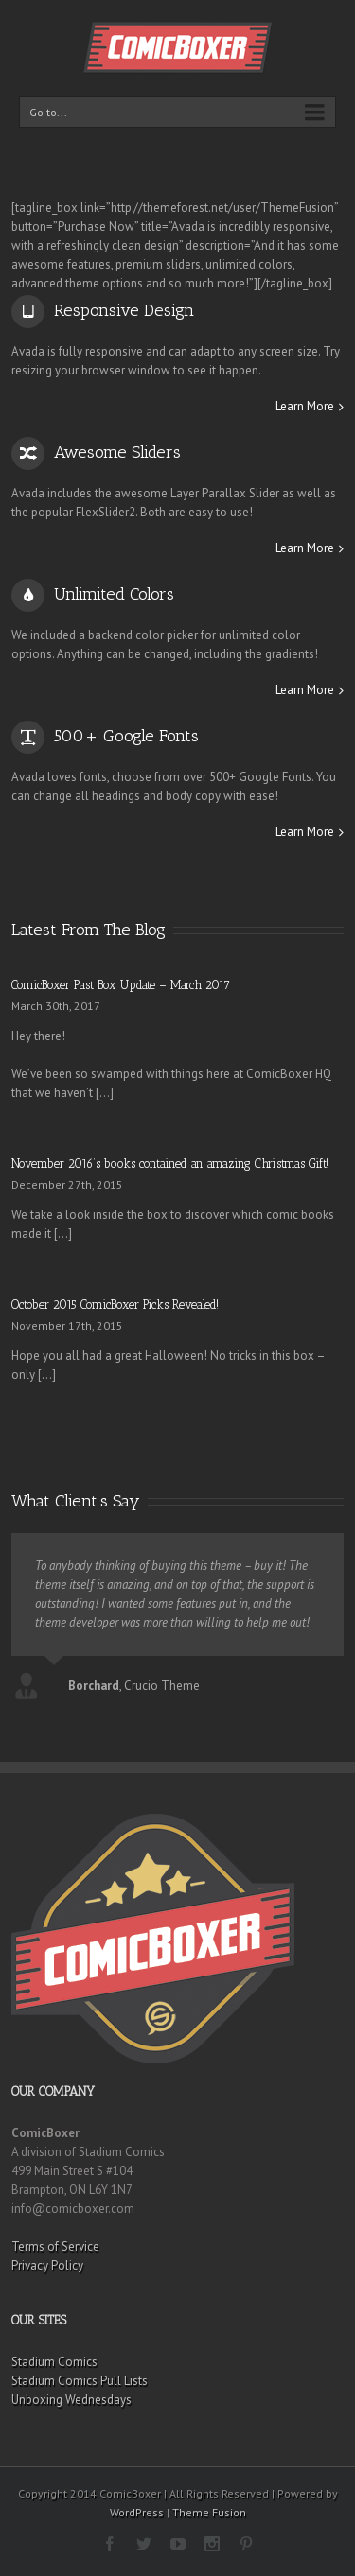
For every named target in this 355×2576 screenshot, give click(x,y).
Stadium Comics (54, 2362)
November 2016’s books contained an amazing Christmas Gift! (169, 1164)
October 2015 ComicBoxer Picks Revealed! (115, 1304)
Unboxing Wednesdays (71, 2400)
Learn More (304, 406)
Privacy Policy (47, 2265)
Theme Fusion (209, 2512)
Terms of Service (55, 2246)
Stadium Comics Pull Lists (79, 2381)
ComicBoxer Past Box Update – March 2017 (120, 985)
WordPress (137, 2512)
